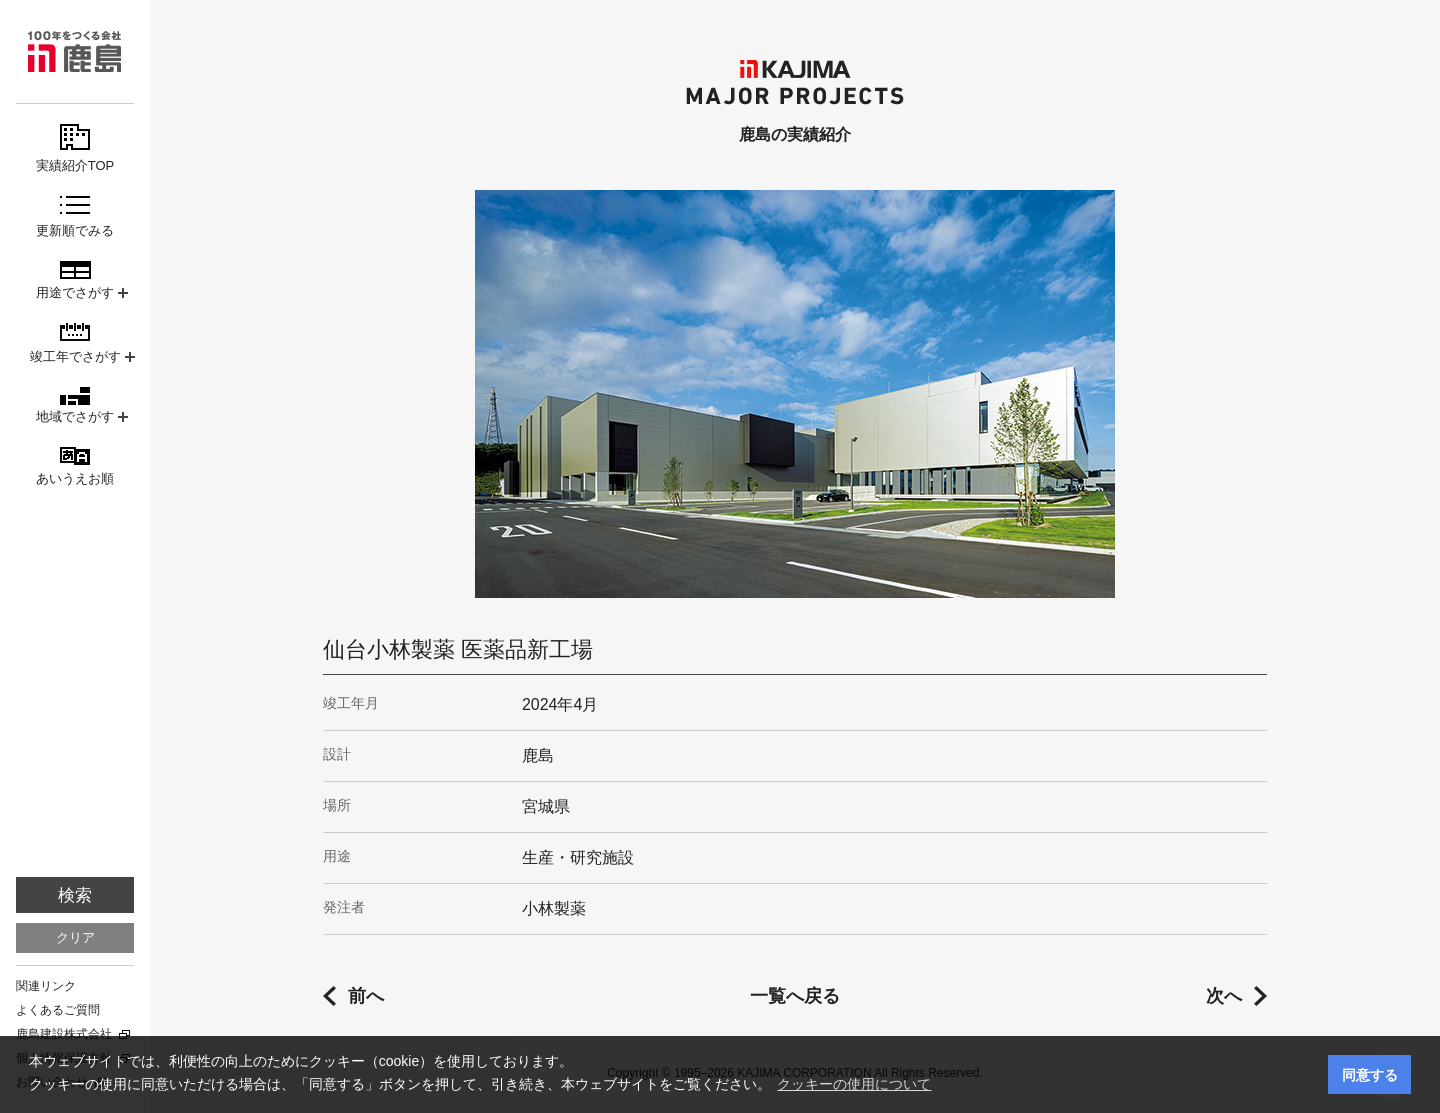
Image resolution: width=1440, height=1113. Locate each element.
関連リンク (46, 986)
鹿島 (75, 51)
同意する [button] (1370, 1075)
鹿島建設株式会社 (64, 1034)
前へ (366, 996)
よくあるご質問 (58, 1010)
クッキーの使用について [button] (854, 1084)
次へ (1224, 996)
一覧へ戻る (795, 996)
